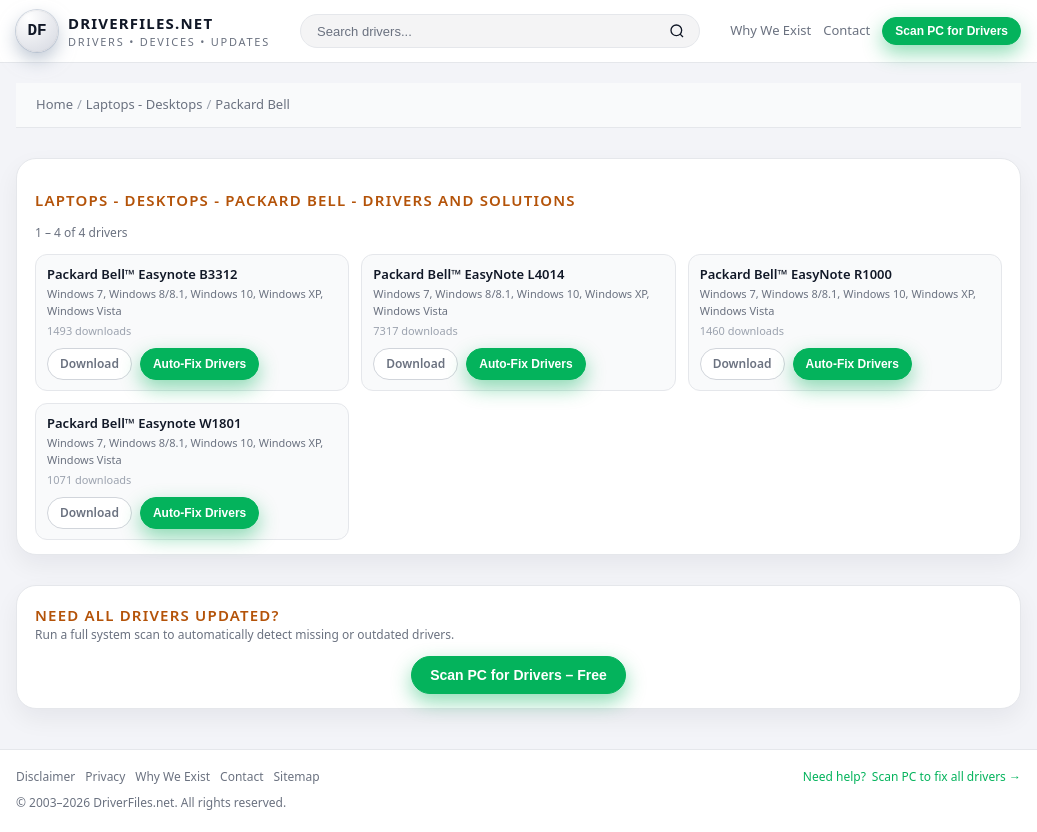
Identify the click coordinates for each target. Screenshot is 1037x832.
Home (54, 104)
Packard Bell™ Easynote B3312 (142, 274)
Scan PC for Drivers (951, 31)
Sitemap (297, 776)
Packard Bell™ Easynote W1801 (144, 423)
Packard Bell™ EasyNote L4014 (468, 274)
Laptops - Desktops (144, 104)
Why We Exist (770, 30)
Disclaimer (45, 776)
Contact (846, 30)
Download (89, 363)
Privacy (105, 776)
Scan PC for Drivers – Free (518, 675)
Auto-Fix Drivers (199, 364)
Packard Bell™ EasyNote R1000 (796, 274)
